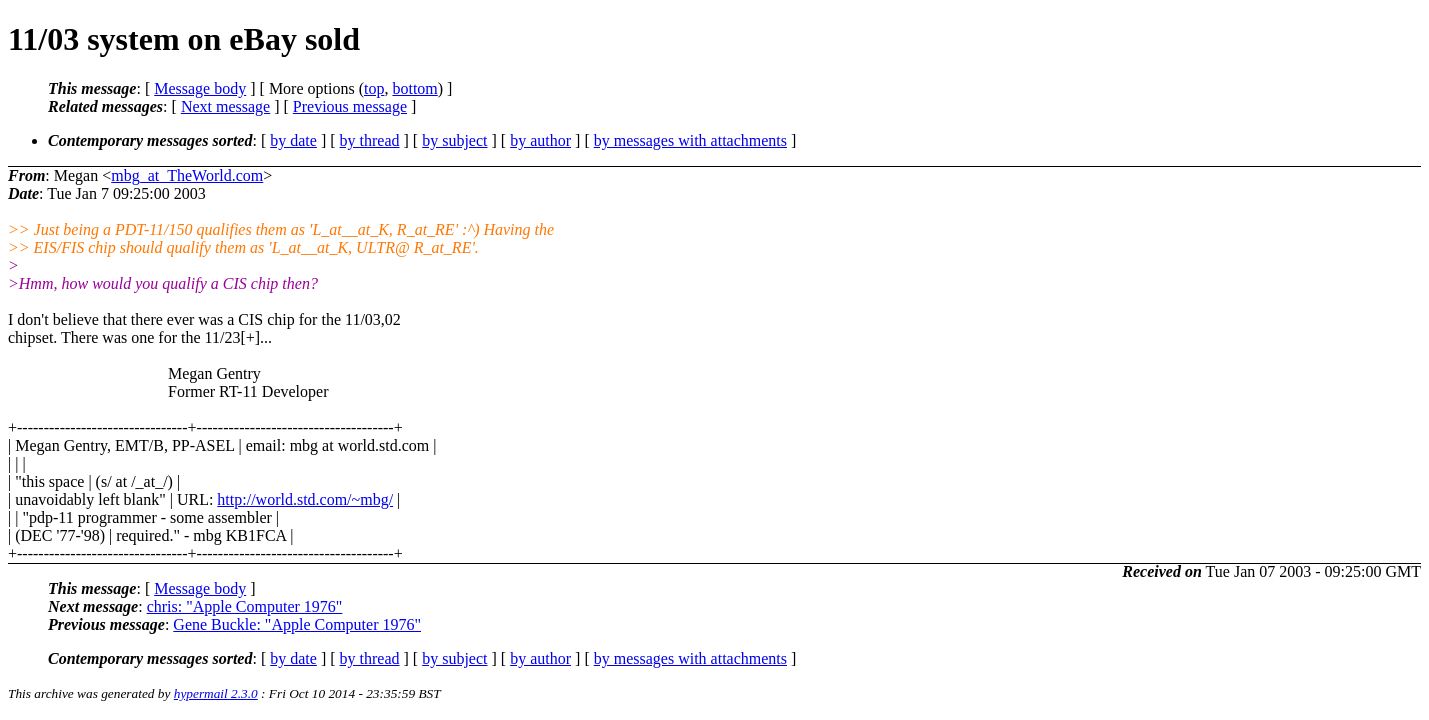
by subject (454, 140)
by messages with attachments (690, 140)
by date (293, 140)
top (374, 88)
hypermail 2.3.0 (216, 693)
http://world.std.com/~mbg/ (305, 499)
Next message (225, 106)
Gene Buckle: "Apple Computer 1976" (297, 624)
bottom (414, 88)
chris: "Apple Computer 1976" (245, 606)
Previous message (350, 106)
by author (540, 140)
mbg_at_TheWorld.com (187, 175)
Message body (200, 88)
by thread (370, 140)
